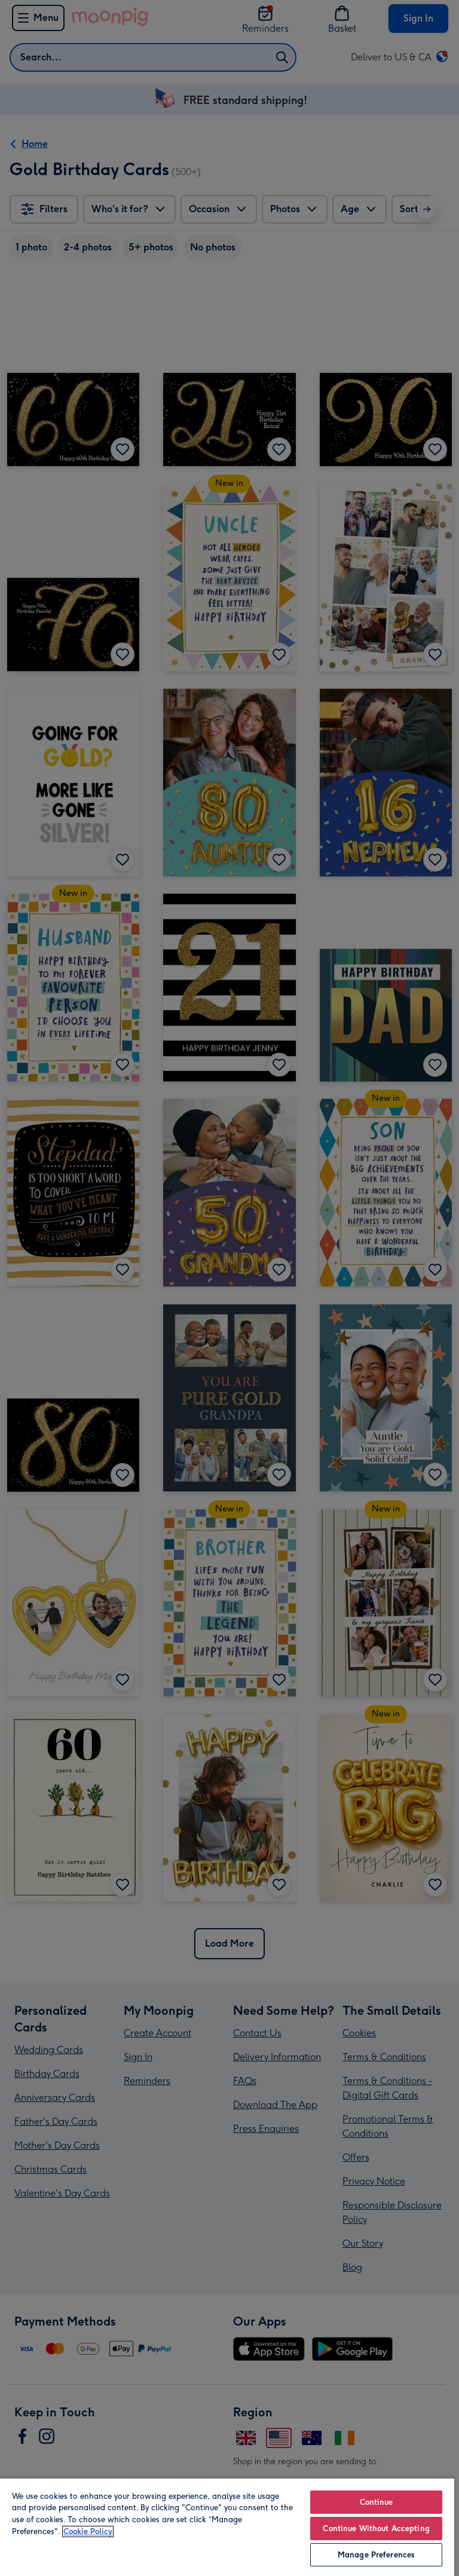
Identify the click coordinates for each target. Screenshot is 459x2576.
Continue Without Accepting (376, 2528)
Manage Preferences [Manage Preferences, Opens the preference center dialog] (376, 2554)
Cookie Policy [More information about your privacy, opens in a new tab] (87, 2531)
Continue (376, 2502)
